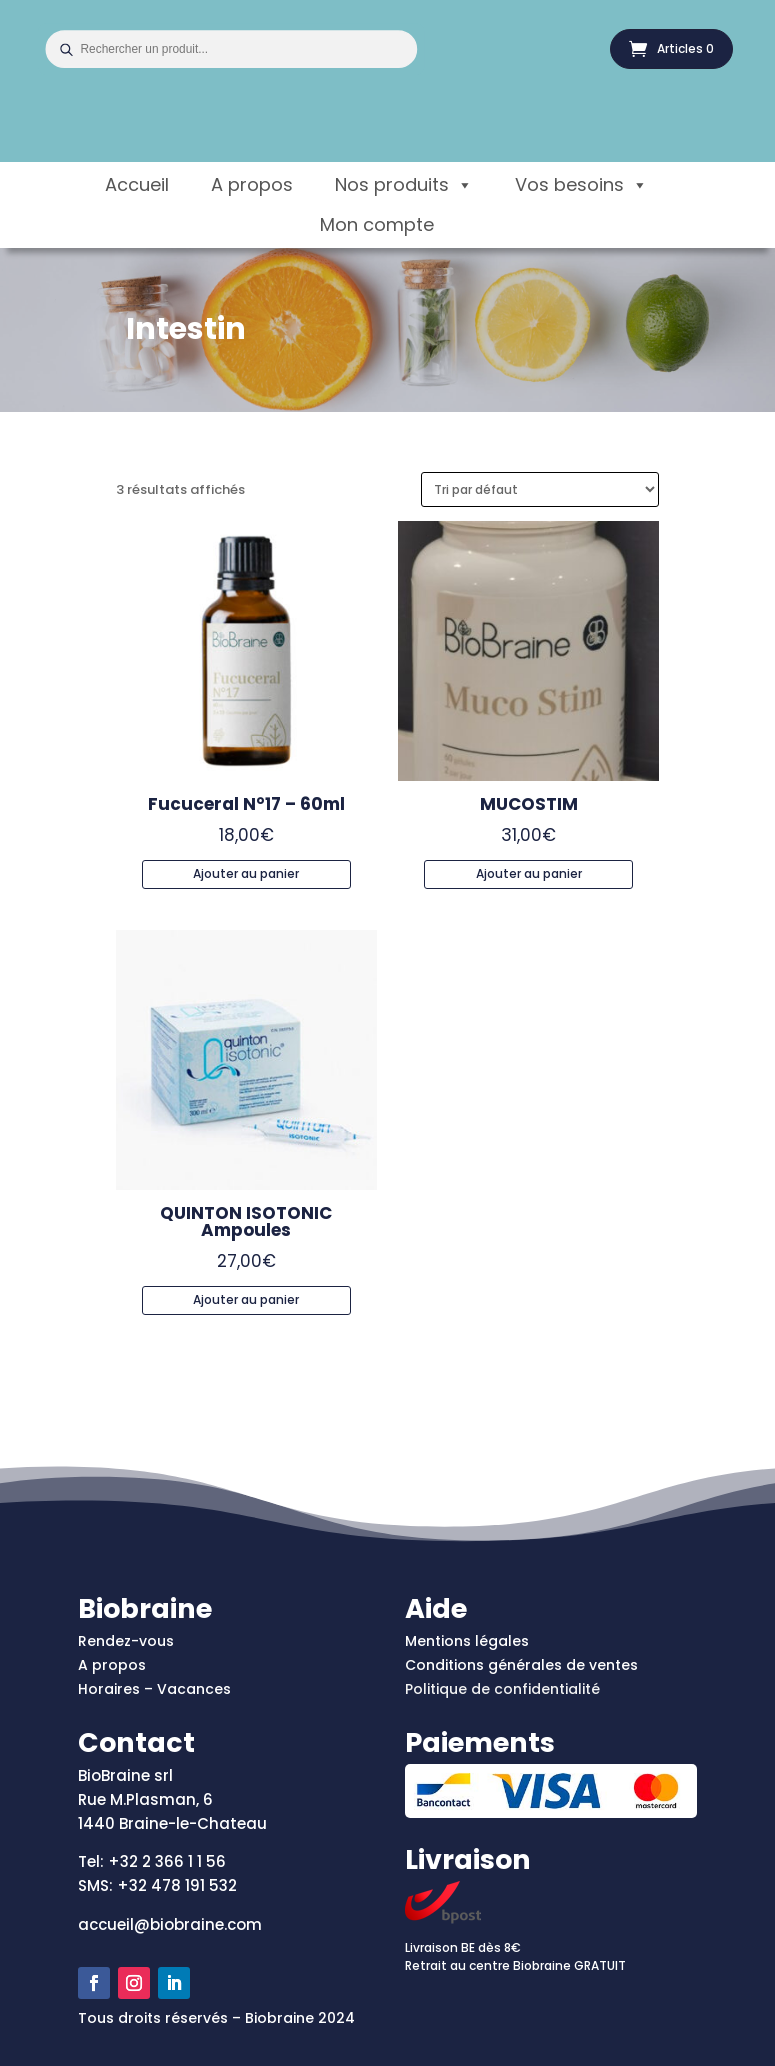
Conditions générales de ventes (521, 1665)
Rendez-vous (126, 1641)
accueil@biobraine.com (170, 1924)
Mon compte (377, 224)
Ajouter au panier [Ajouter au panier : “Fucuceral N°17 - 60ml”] (246, 873)
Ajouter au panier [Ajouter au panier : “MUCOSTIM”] (529, 873)
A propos (252, 184)
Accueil (137, 184)
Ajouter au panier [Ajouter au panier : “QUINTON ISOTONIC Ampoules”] (246, 1299)
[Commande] (540, 489)
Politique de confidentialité (502, 1689)
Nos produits (404, 185)
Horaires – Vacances (154, 1689)
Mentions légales (467, 1641)
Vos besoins (581, 185)
